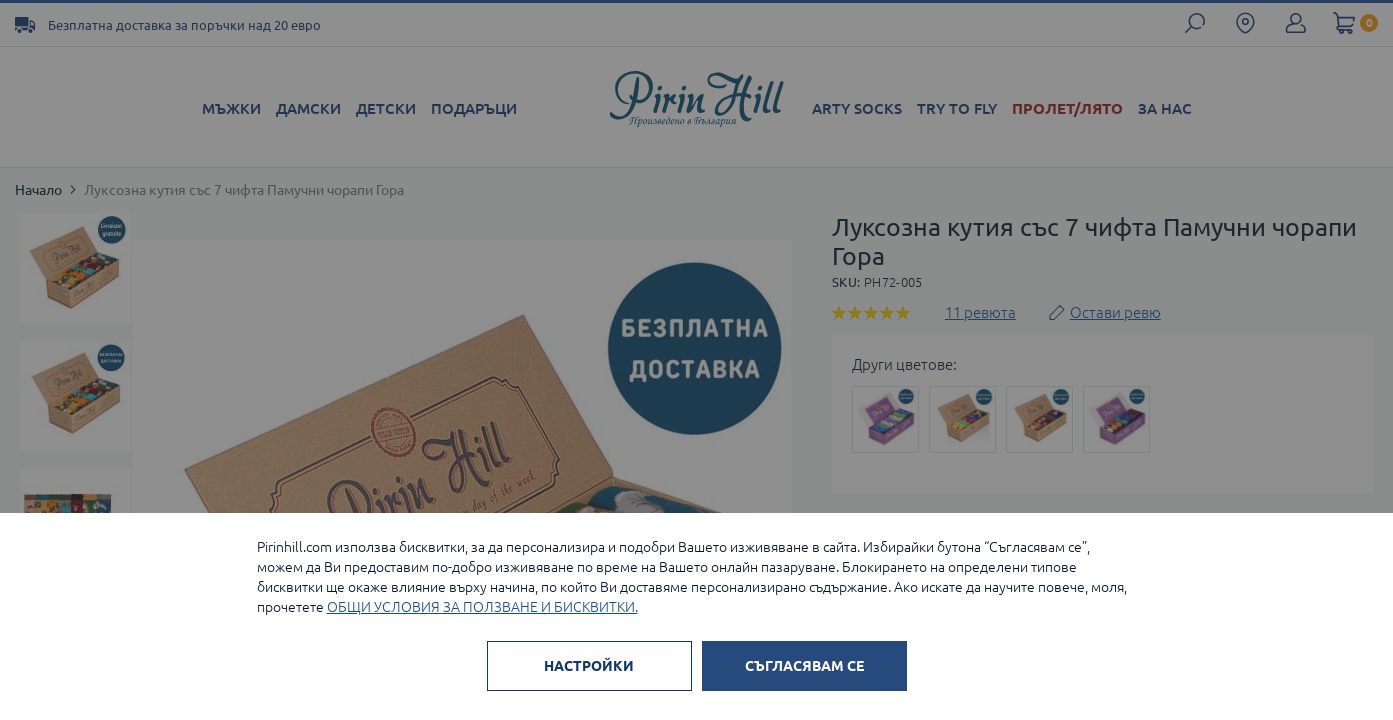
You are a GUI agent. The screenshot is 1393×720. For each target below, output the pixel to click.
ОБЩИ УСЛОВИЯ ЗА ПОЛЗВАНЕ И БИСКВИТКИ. (482, 607)
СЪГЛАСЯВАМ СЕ (804, 666)
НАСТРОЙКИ (589, 666)
